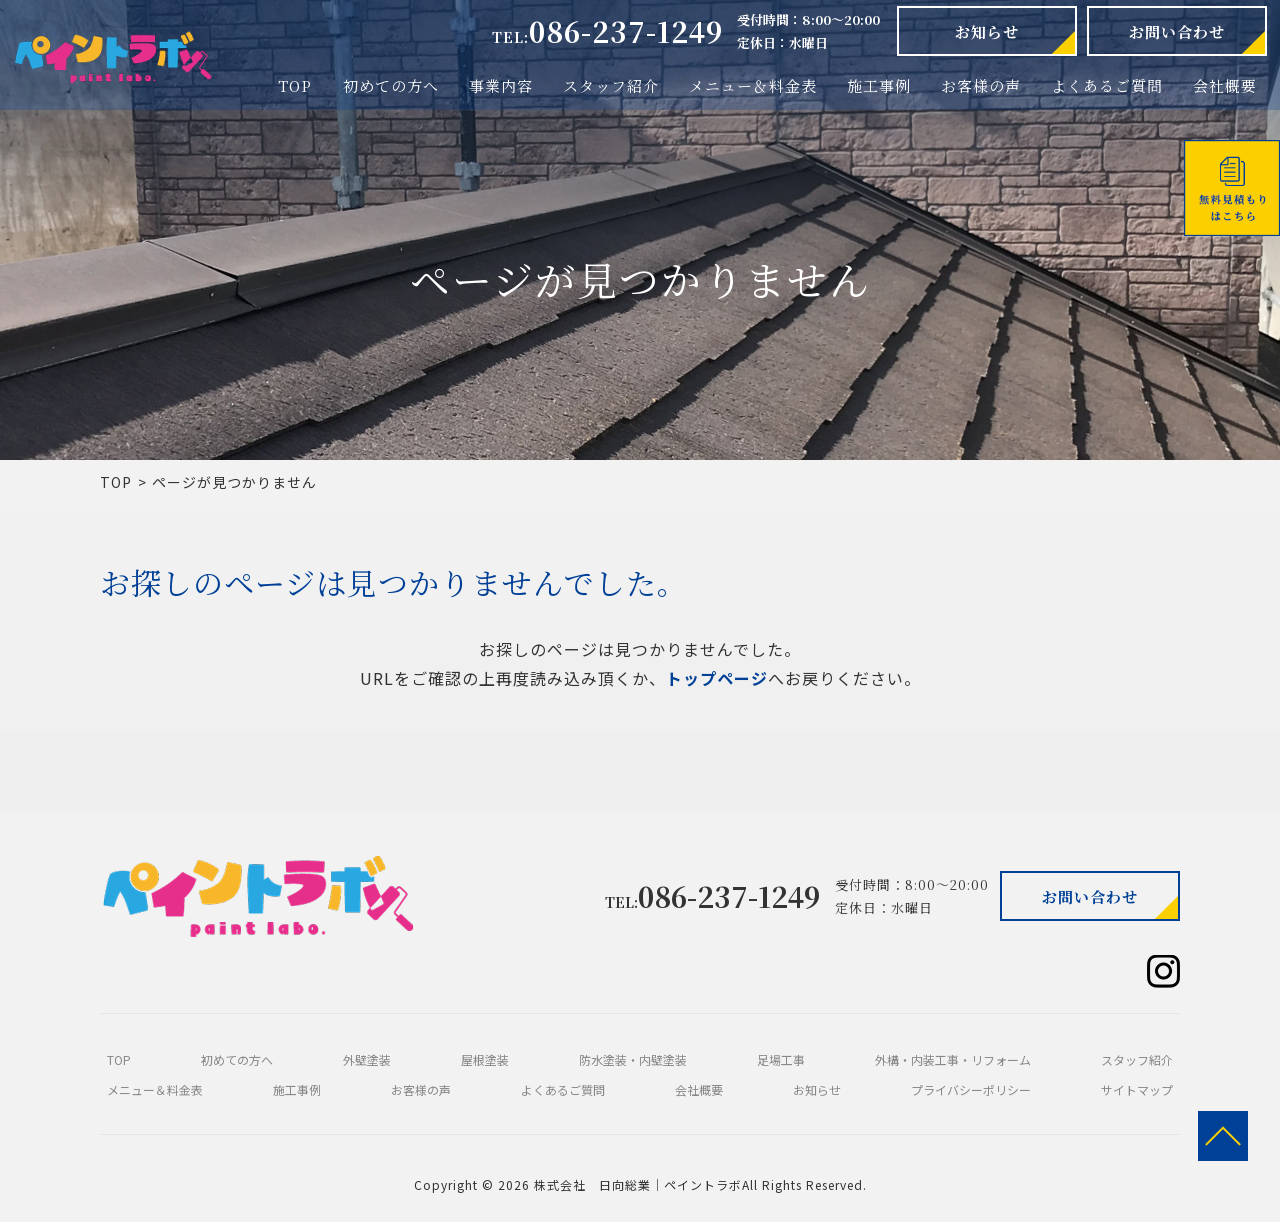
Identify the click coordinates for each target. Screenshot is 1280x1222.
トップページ (717, 678)
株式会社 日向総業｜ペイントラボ (638, 1184)
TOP (116, 482)
